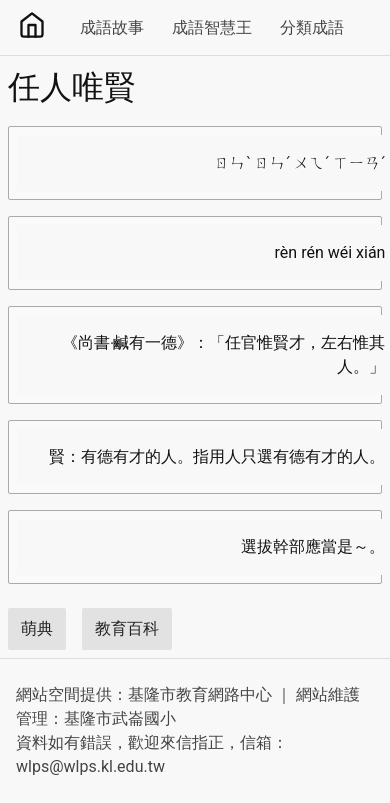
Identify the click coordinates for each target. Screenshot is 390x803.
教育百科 (127, 628)
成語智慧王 (212, 27)
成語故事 (112, 27)
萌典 (37, 628)
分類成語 (312, 27)
